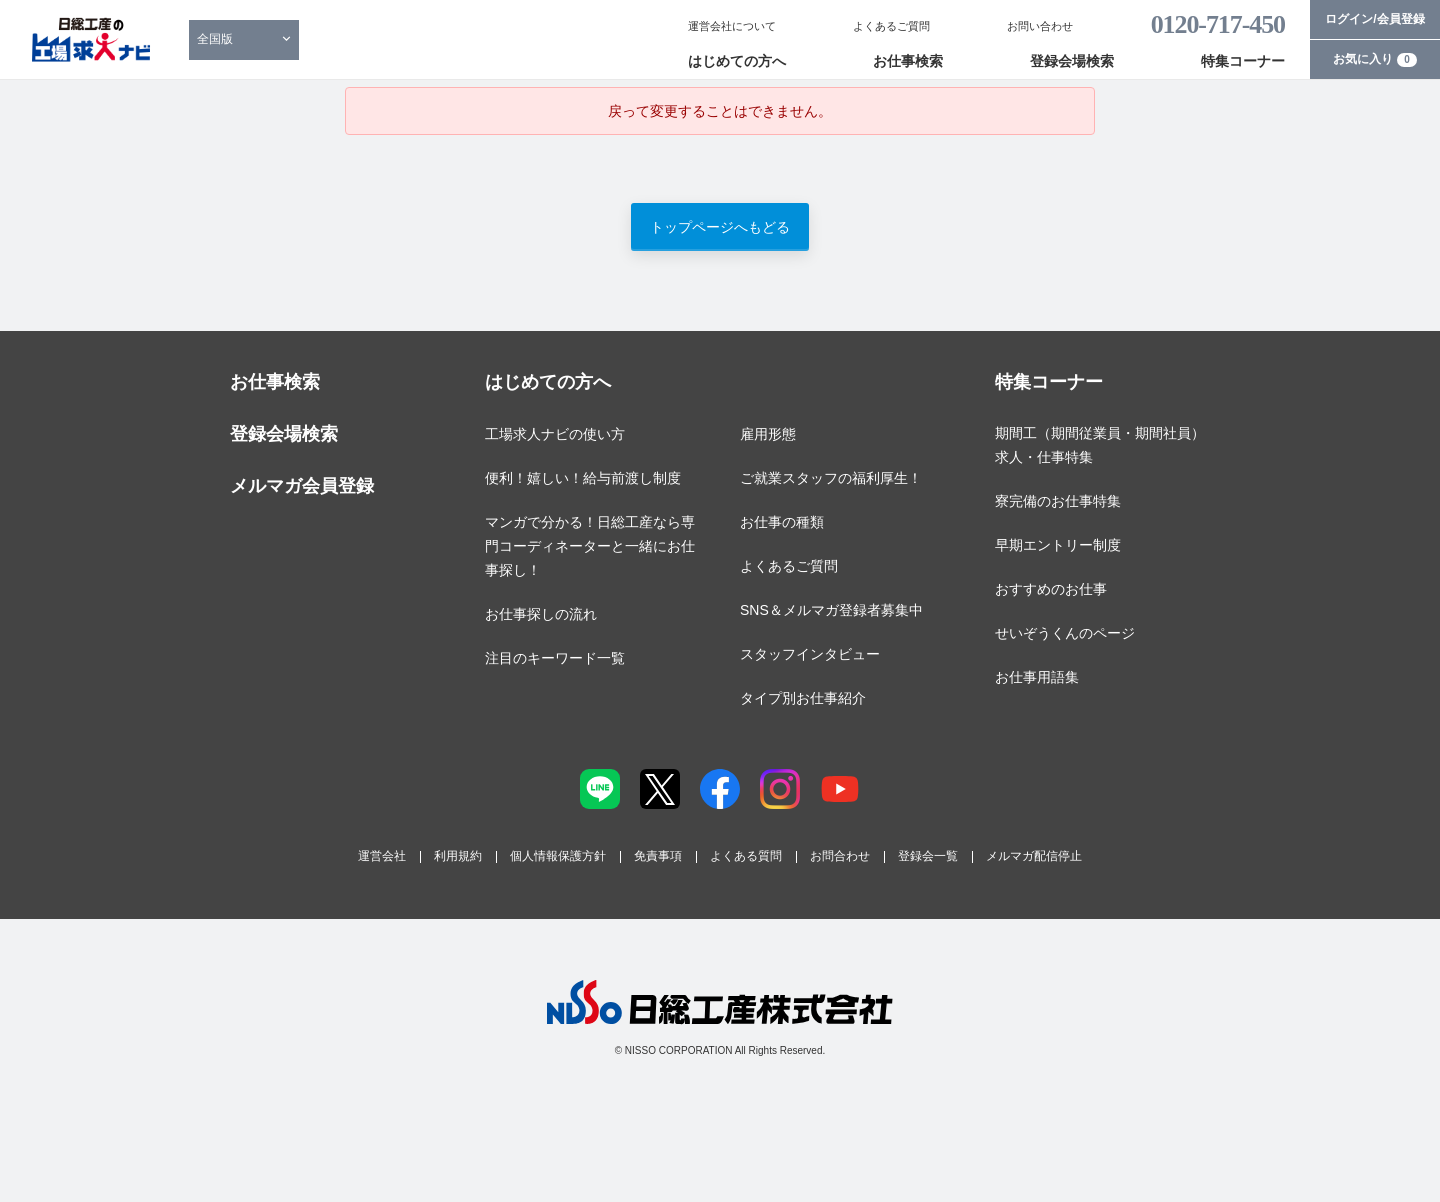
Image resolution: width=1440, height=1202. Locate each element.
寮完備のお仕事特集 (1058, 501)
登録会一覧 (928, 856)
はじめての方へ (737, 61)
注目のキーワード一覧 (555, 658)
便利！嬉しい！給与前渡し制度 (583, 478)
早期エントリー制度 (1058, 545)
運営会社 (382, 856)
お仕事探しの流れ (541, 614)
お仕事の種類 (782, 522)
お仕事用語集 (1037, 677)
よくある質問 (746, 856)
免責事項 (658, 856)
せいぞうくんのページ (1065, 633)
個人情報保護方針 (558, 856)
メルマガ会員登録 (302, 486)
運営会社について (732, 26)
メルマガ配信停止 (1034, 856)
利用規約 (458, 856)
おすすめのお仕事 (1051, 589)
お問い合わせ (1040, 26)
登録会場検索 (1072, 61)
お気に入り (1375, 59)
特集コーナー (1243, 61)
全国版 (215, 39)
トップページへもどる (720, 227)
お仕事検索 (908, 61)
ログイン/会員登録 (1374, 19)
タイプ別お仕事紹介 (803, 698)
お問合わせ (840, 856)
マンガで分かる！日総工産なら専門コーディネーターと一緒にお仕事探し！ (590, 546)
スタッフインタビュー (810, 654)
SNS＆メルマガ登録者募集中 (831, 610)
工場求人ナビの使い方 (555, 434)
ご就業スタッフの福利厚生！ (831, 478)
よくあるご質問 (891, 26)
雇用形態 (768, 434)
